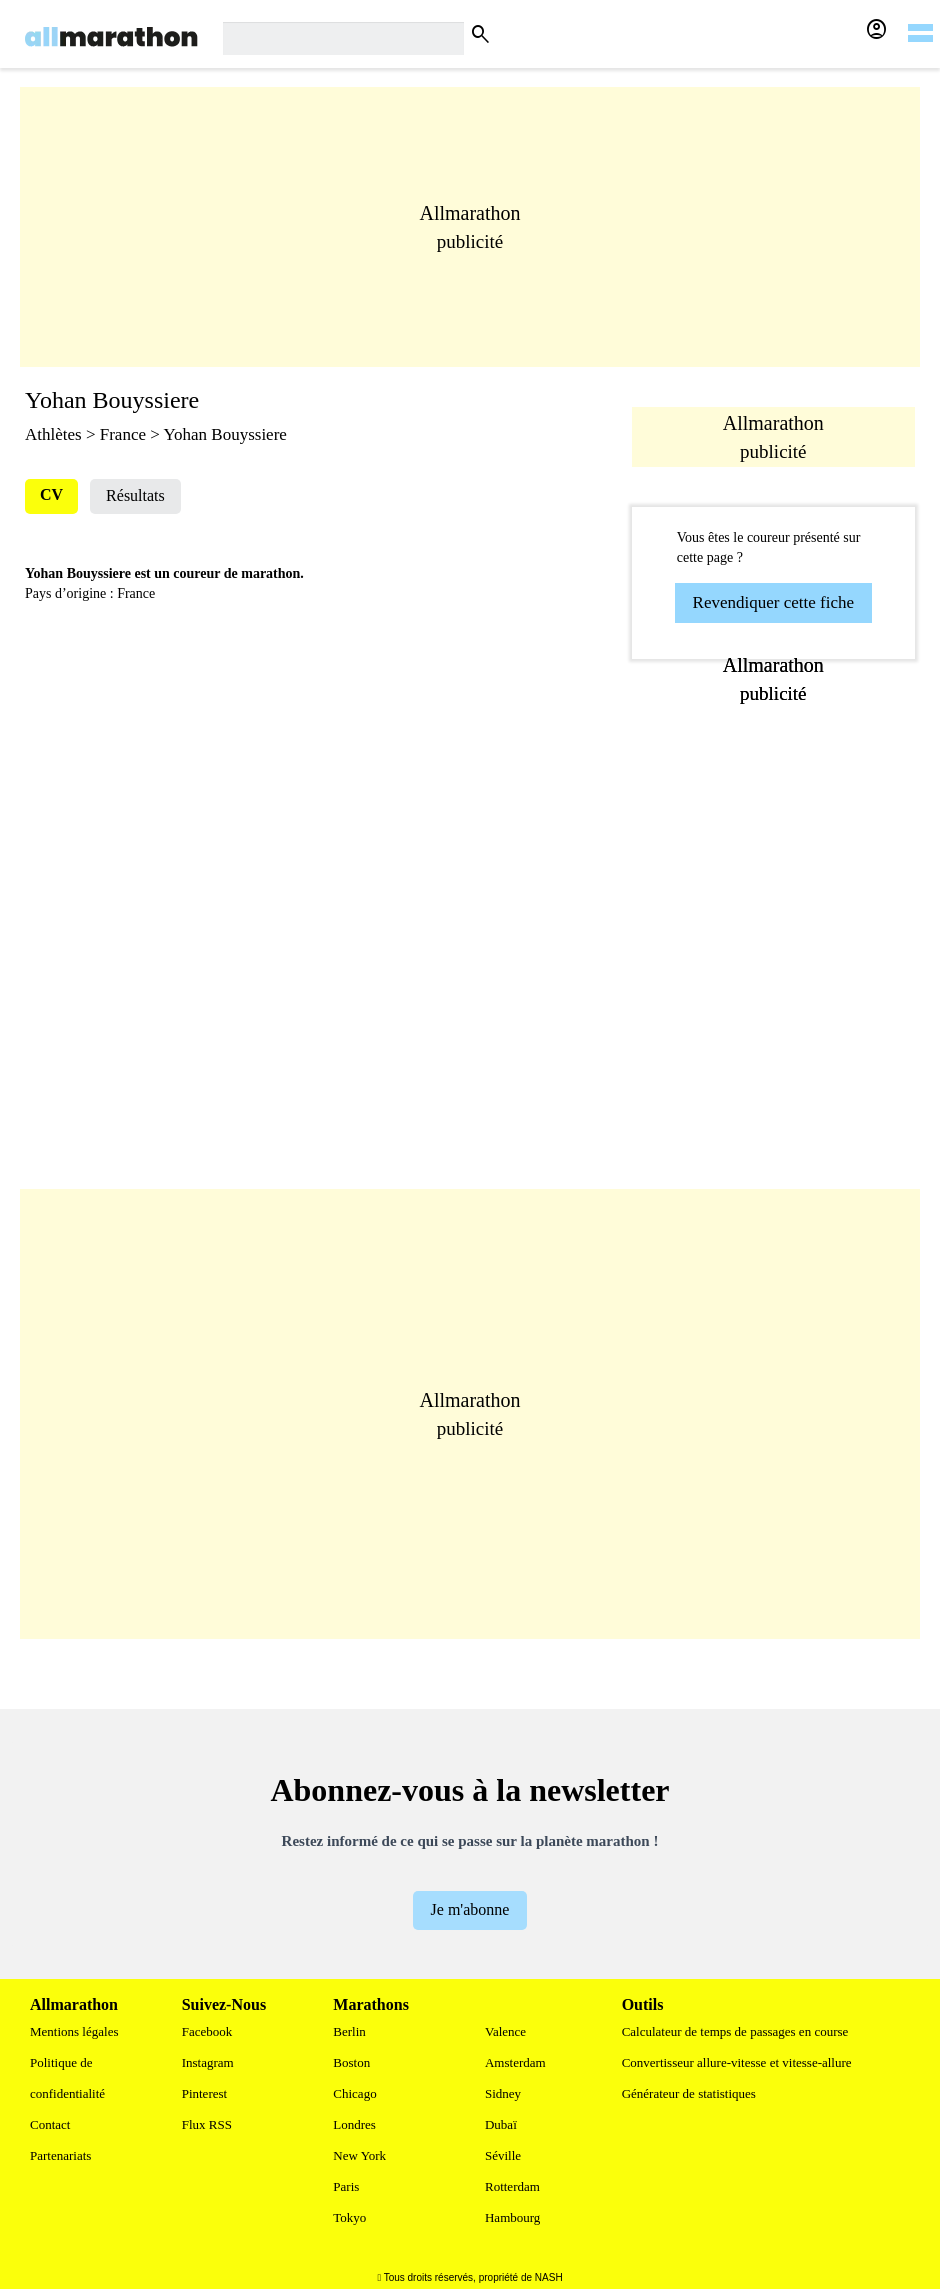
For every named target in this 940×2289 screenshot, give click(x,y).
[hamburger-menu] (920, 20)
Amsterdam (515, 2062)
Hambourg (512, 2217)
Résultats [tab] (135, 495)
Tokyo (349, 2217)
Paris (346, 2186)
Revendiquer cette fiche (773, 602)
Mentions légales (74, 2031)
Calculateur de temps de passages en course (735, 2031)
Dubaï (501, 2124)
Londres (354, 2124)
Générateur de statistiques (689, 2093)
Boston (351, 2062)
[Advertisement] (470, 227)
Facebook (207, 2031)
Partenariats (60, 2155)
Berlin (349, 2031)
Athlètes (53, 434)
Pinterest (205, 2093)
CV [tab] (51, 494)
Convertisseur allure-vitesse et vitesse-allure (737, 2062)
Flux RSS (207, 2124)
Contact (50, 2124)
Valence (505, 2031)
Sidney (503, 2093)
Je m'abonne (470, 1909)
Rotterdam (512, 2186)
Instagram (208, 2062)
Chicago (354, 2093)
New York (359, 2155)
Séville (503, 2155)
